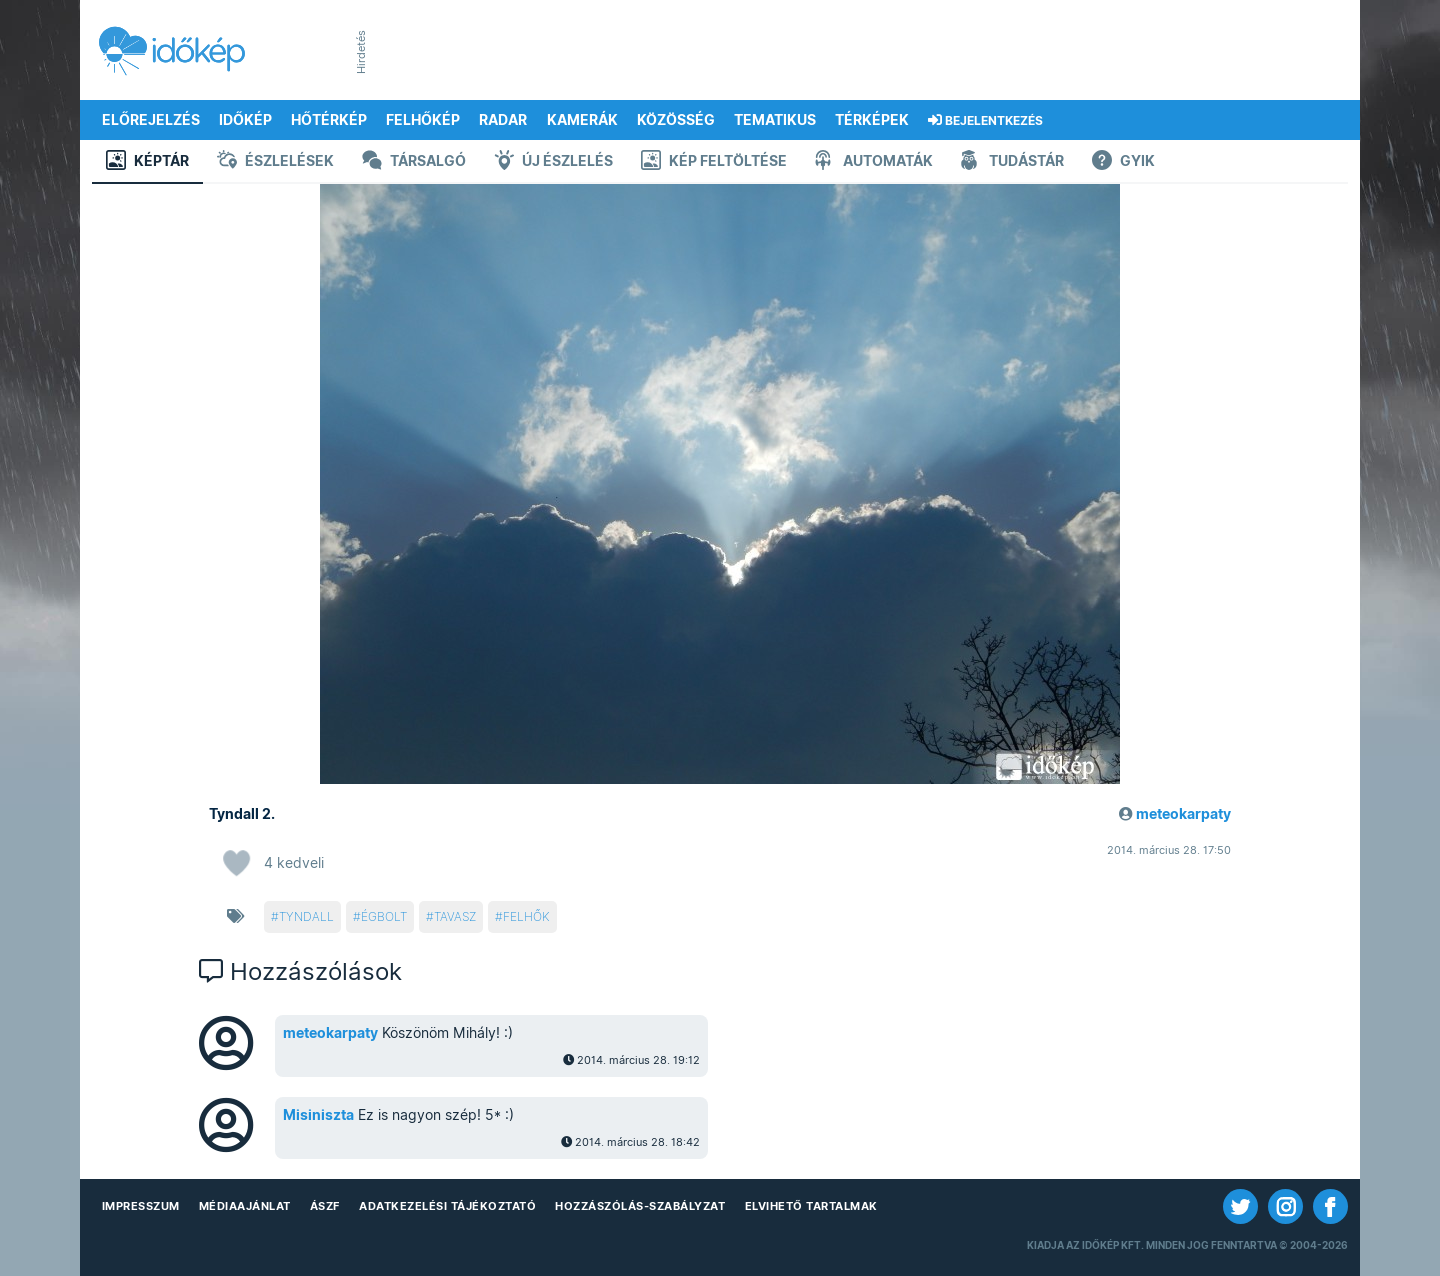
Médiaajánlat (245, 1206)
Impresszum (141, 1206)
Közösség (676, 120)
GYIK (1123, 162)
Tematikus (775, 120)
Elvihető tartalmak (811, 1206)
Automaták (874, 162)
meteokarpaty (1183, 814)
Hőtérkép (329, 120)
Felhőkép (423, 120)
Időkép (245, 120)
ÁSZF (325, 1206)
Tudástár (1012, 162)
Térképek (872, 120)
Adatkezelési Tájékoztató (447, 1206)
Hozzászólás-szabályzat (640, 1206)
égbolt (384, 916)
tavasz (455, 916)
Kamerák (582, 120)
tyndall (306, 916)
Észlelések (275, 162)
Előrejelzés (151, 120)
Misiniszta (318, 1115)
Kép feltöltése (714, 162)
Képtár (147, 162)
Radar (503, 120)
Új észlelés (553, 162)
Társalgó (414, 162)
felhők (526, 916)
